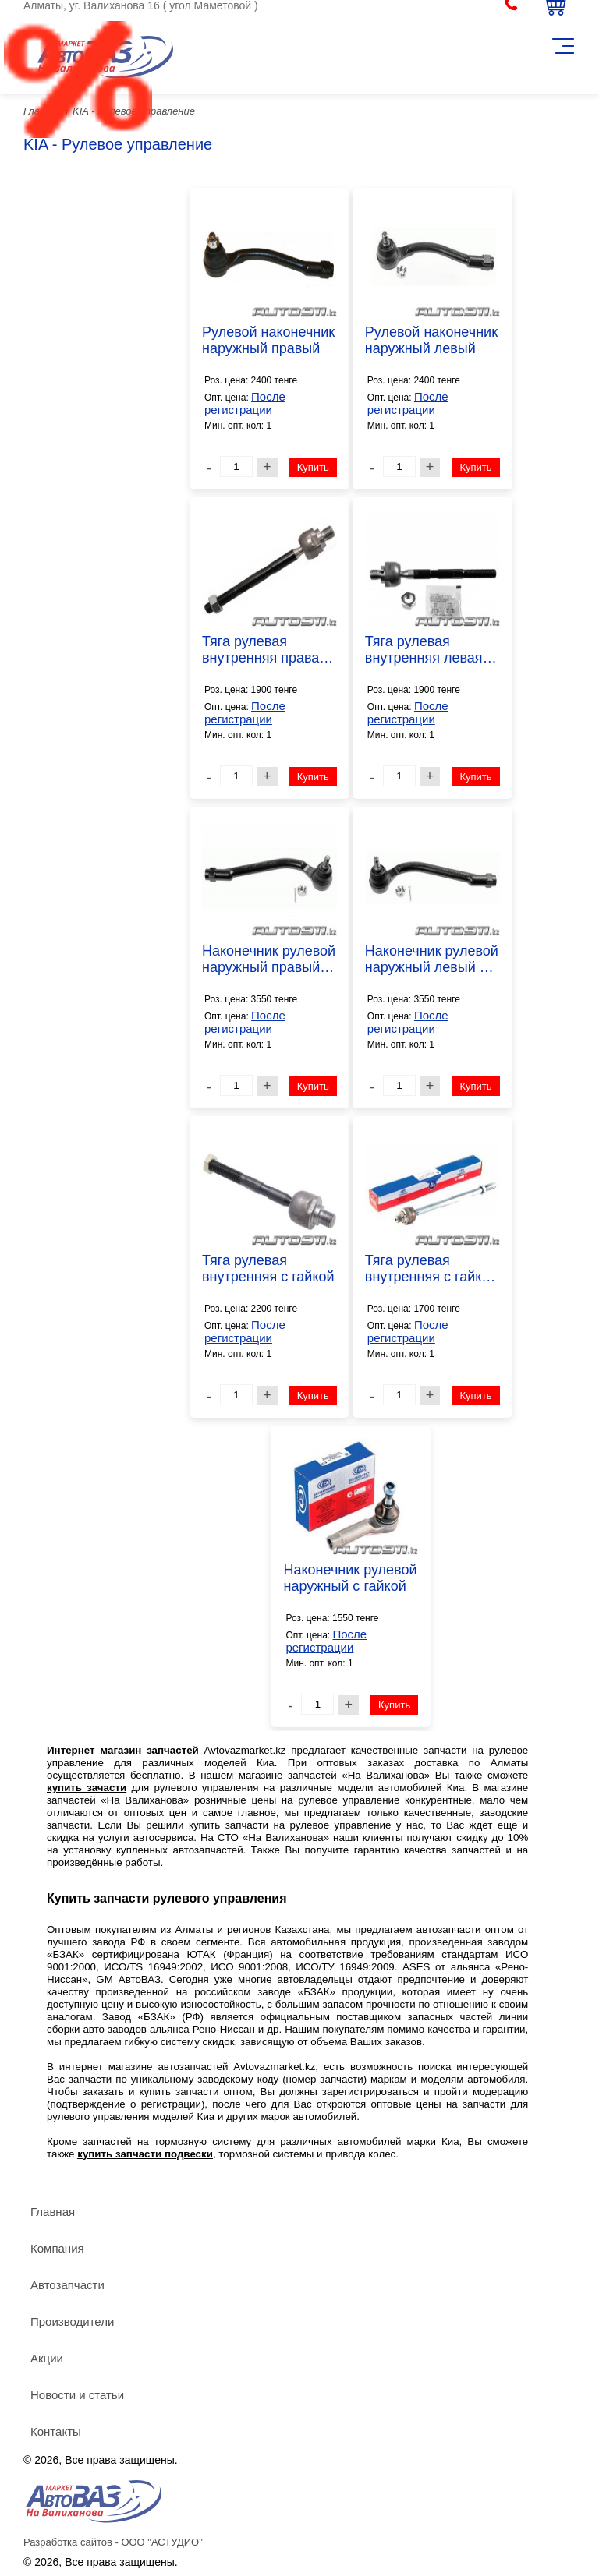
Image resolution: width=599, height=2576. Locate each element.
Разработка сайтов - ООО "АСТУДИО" (113, 2542)
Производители (72, 2321)
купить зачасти (86, 1787)
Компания (57, 2248)
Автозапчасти (67, 2285)
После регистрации (244, 403)
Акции (46, 2358)
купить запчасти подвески (145, 2154)
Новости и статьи (77, 2394)
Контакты (55, 2431)
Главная (52, 2211)
